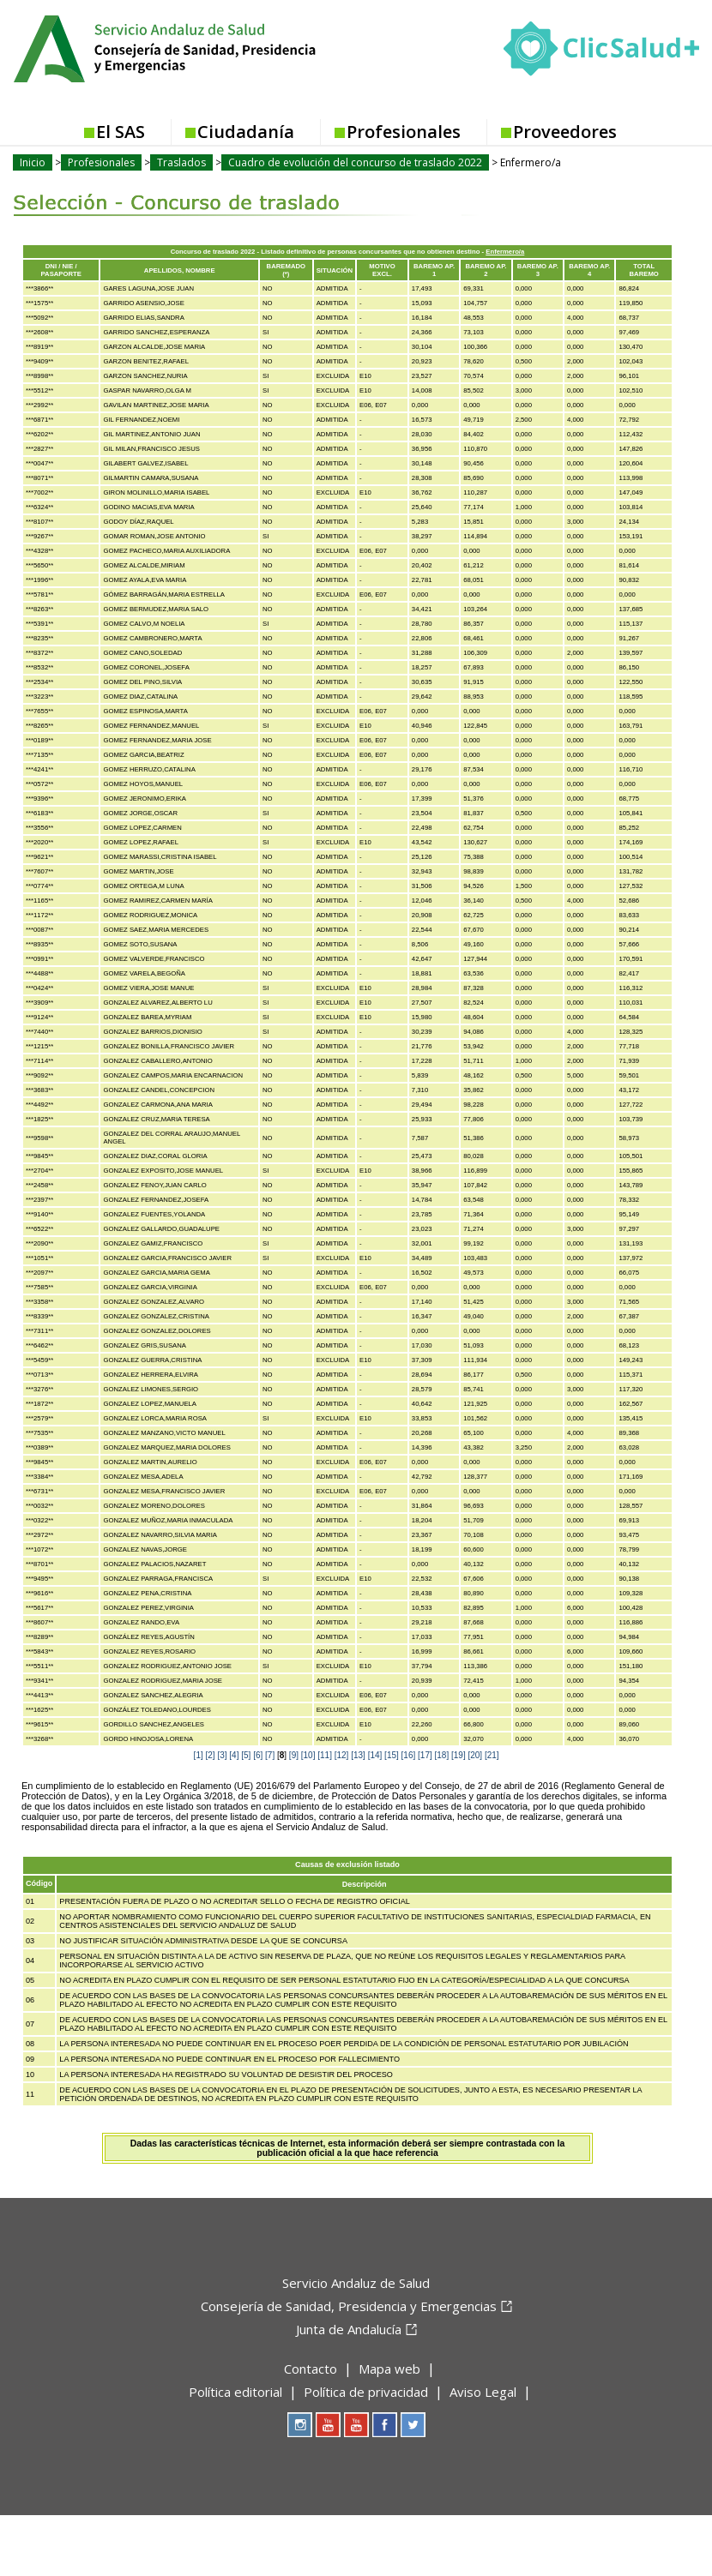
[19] (458, 1755)
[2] (210, 1755)
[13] (358, 1755)
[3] (221, 1755)
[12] (342, 1755)
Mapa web (389, 2368)
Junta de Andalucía (348, 2329)
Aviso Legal (483, 2391)
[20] (475, 1755)
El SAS (120, 131)
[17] (425, 1755)
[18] (442, 1755)
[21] (492, 1755)
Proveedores (565, 131)
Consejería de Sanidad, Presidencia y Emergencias (349, 2306)
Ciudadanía (245, 131)
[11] (324, 1755)
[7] (270, 1755)
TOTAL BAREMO (644, 270)
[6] (257, 1755)
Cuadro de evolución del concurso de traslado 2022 (355, 162)
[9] (294, 1755)
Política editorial (235, 2391)
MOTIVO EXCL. (382, 270)
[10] (308, 1755)
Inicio (32, 162)
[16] (408, 1755)
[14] (375, 1755)
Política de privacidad (366, 2391)
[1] (198, 1755)
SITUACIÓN (335, 270)
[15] (391, 1755)
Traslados (181, 162)
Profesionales (404, 131)
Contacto (310, 2368)
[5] (245, 1755)
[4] (233, 1755)
